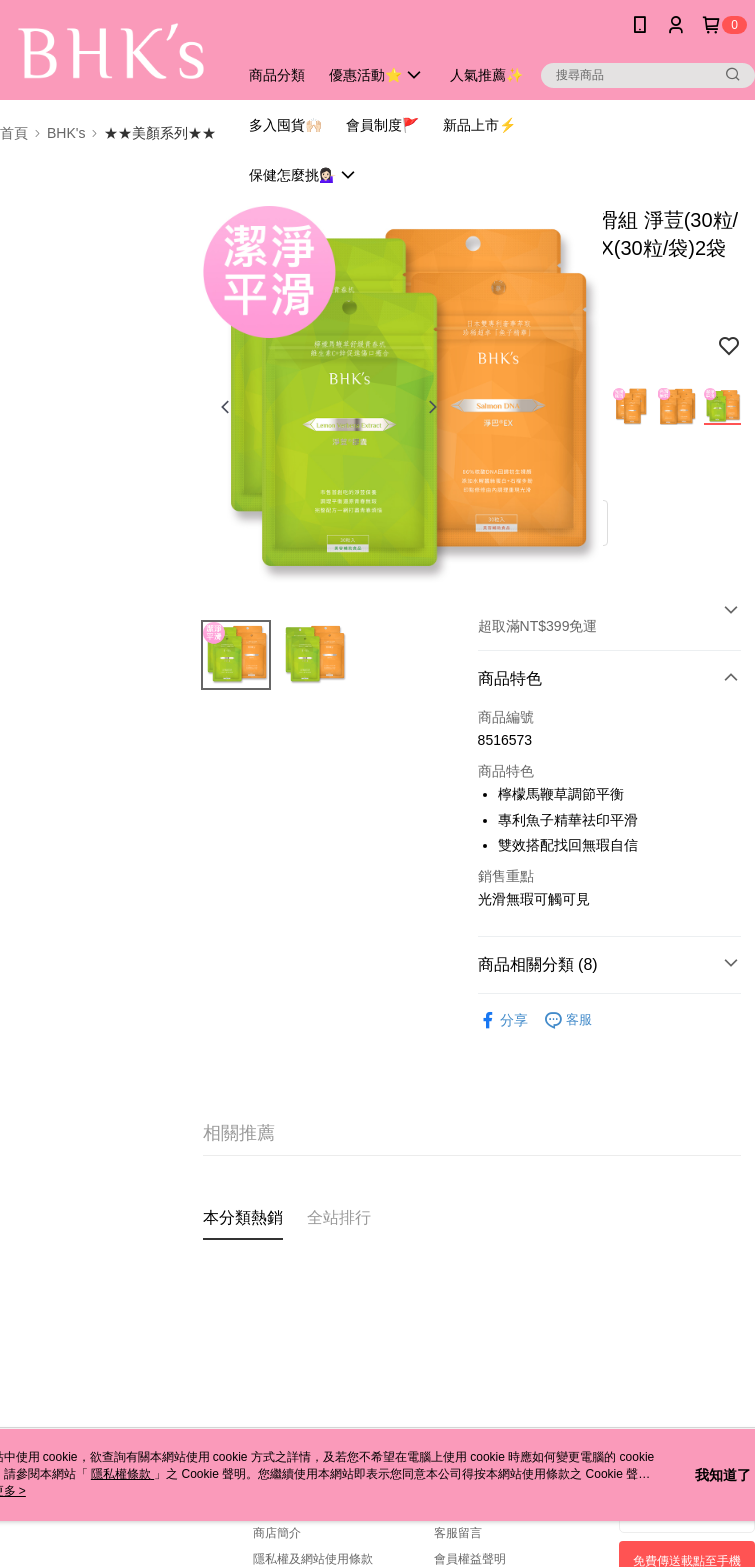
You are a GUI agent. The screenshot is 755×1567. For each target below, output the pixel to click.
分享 (503, 1020)
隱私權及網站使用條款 (313, 1559)
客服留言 (458, 1533)
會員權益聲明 (470, 1559)
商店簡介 (277, 1533)
